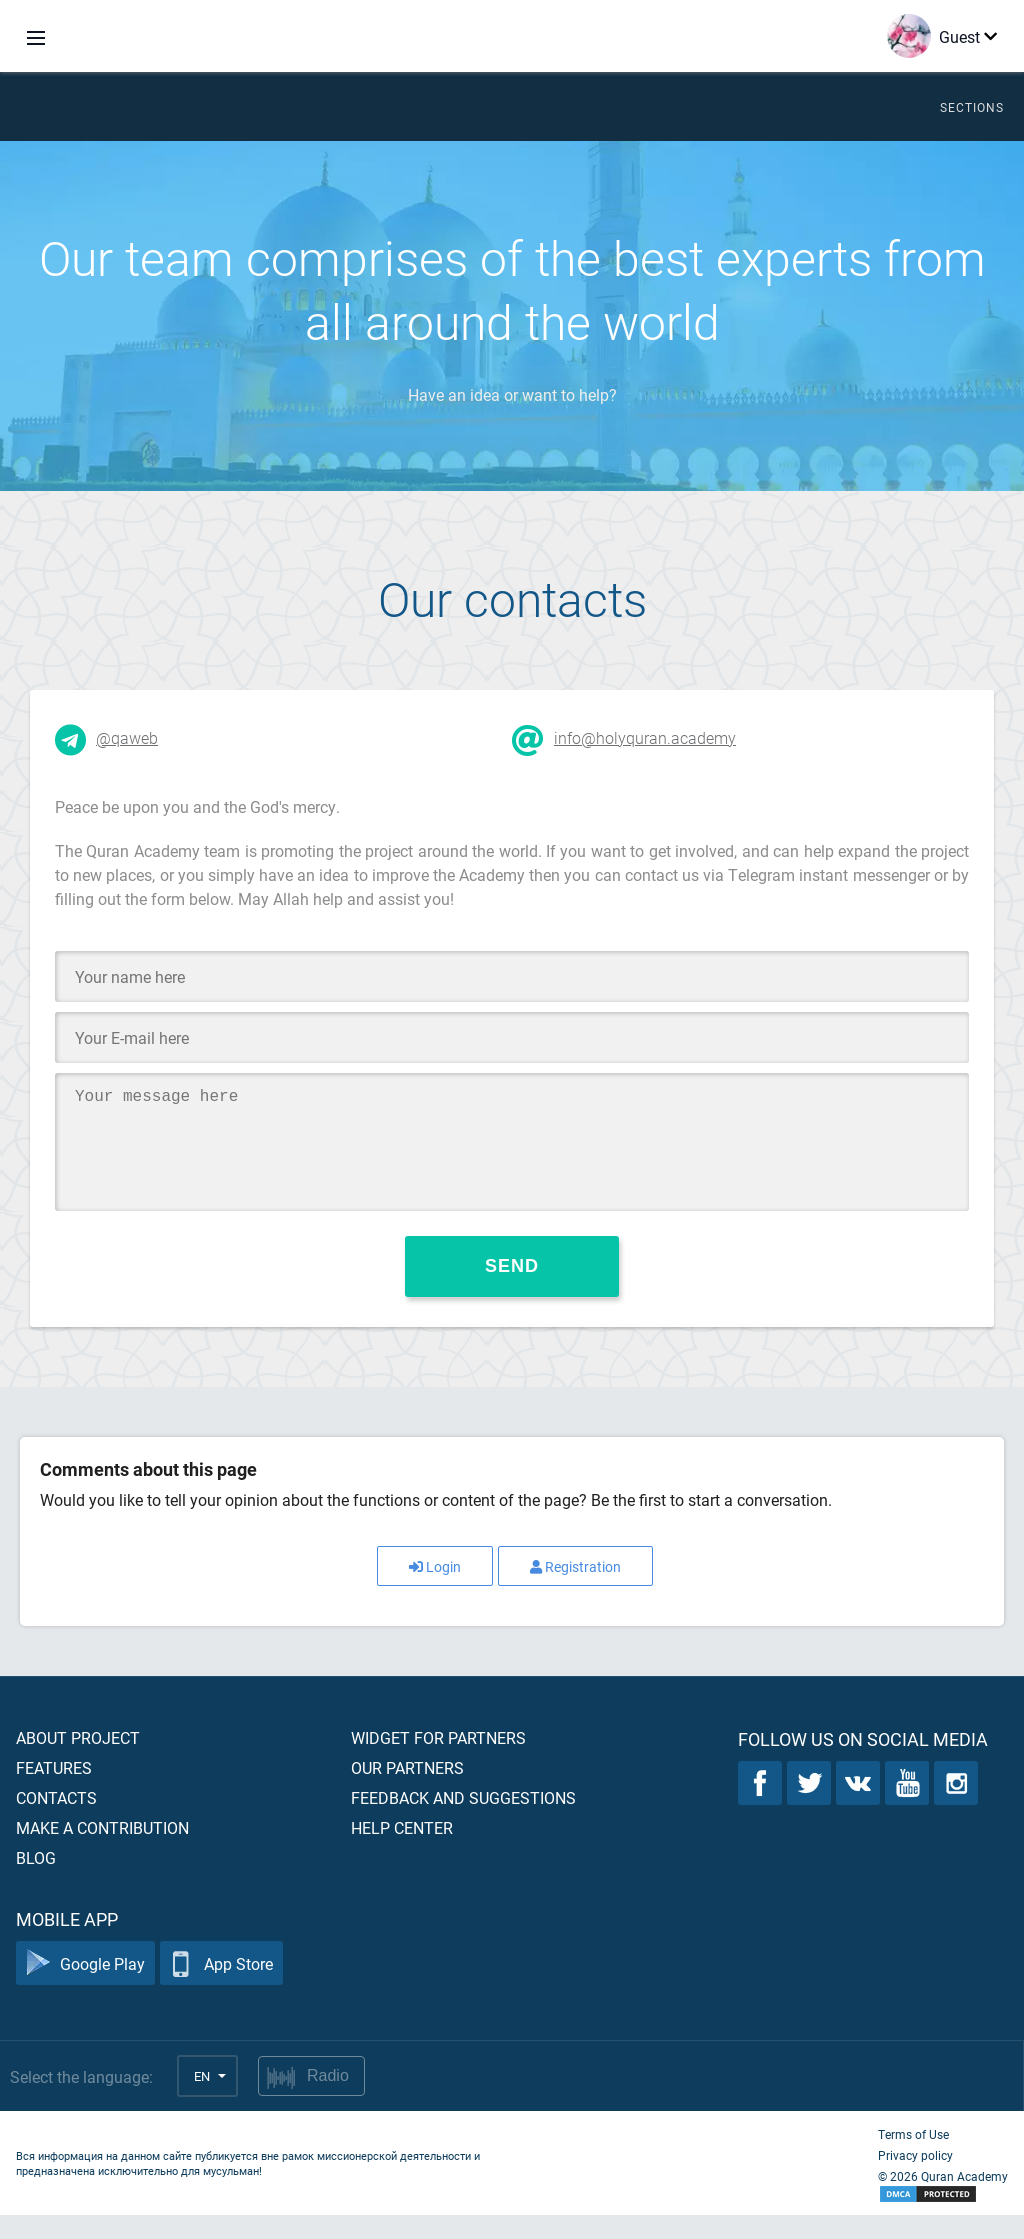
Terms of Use (913, 2158)
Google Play (85, 1987)
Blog (36, 1881)
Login (435, 1590)
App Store (221, 1987)
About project (78, 1761)
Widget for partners (438, 1761)
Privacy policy (915, 2179)
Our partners (407, 1791)
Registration (575, 1590)
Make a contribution (102, 1851)
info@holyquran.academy (645, 737)
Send (512, 1290)
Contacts (56, 1821)
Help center (402, 1851)
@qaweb (127, 737)
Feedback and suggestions (463, 1821)
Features (54, 1791)
